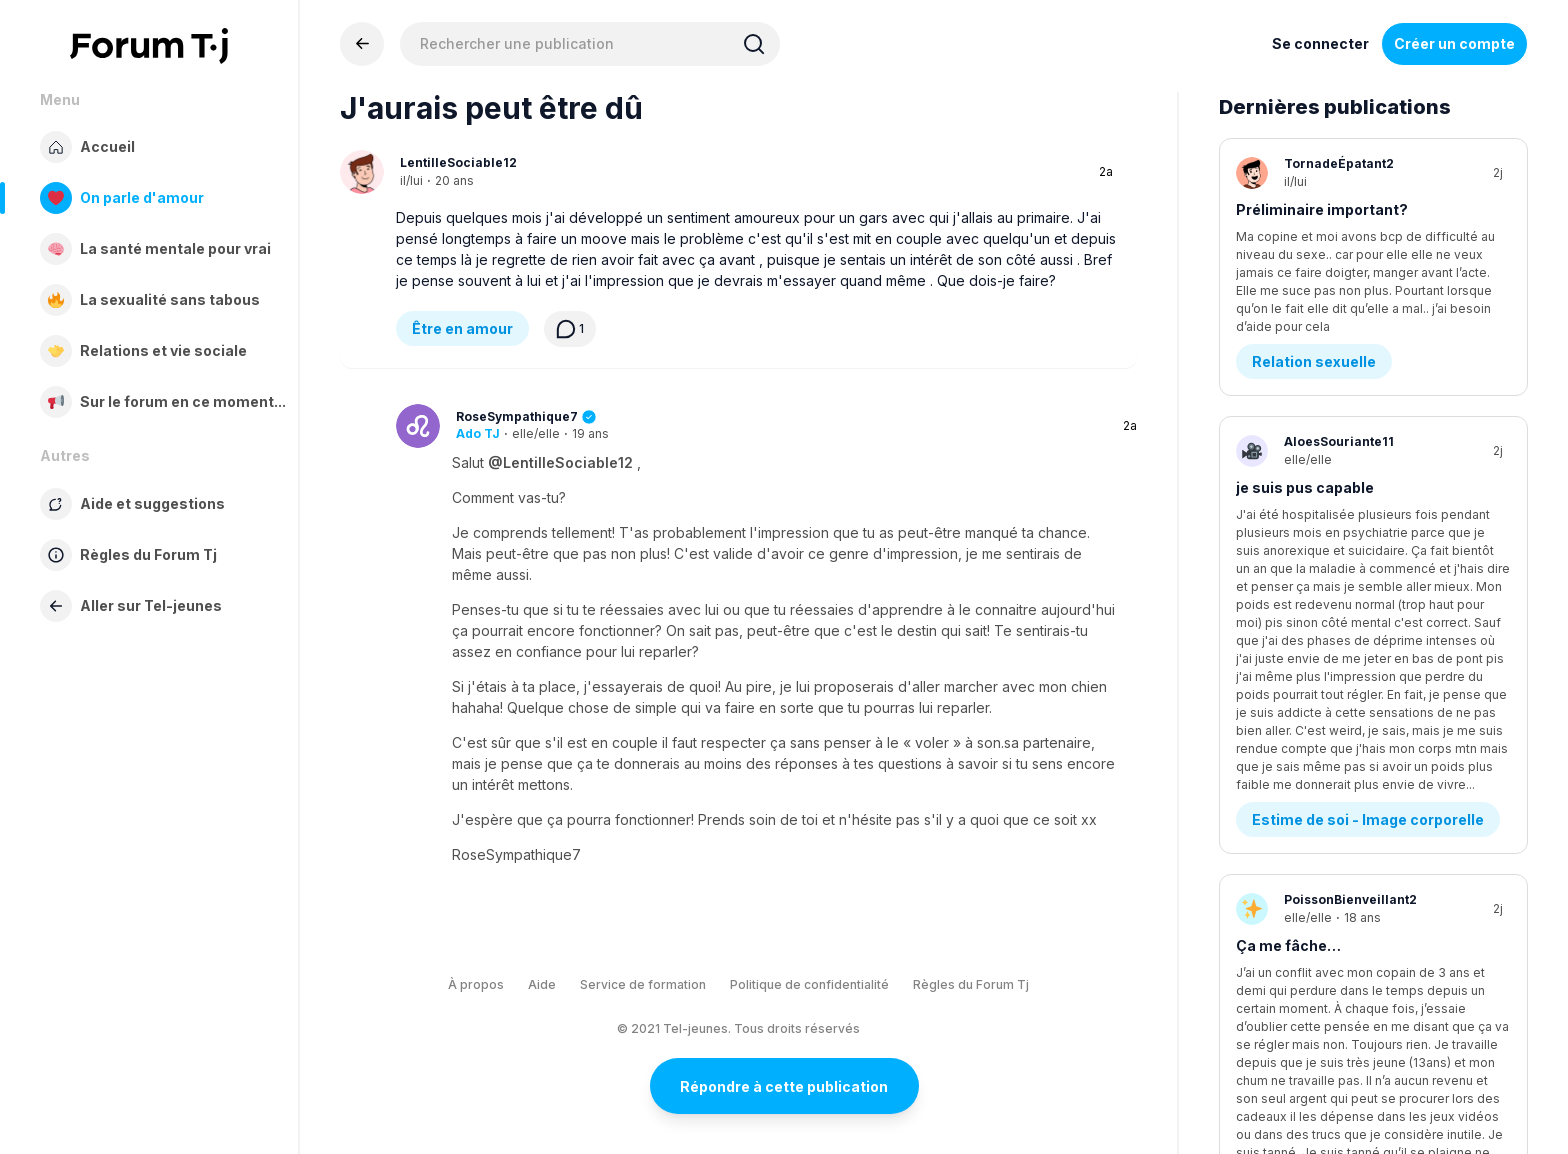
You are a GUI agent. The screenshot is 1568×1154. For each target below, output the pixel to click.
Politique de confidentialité (809, 984)
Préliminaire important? (1322, 209)
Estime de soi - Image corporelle (1368, 541)
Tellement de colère (1307, 896)
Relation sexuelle (1314, 312)
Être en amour (462, 328)
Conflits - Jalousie (1318, 770)
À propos (476, 984)
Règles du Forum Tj (971, 984)
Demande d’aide (1310, 999)
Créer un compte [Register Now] (1454, 43)
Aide (542, 984)
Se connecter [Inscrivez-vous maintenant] (1320, 43)
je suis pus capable (1305, 438)
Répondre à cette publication (784, 1086)
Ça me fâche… (1288, 667)
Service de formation (643, 984)
